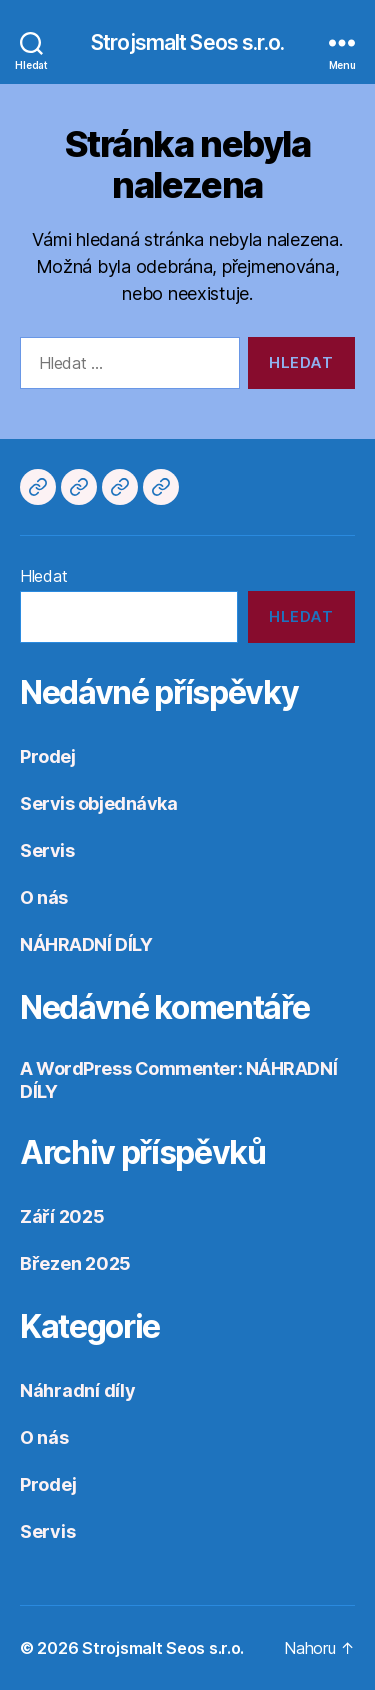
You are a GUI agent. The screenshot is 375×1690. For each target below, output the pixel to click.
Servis (47, 850)
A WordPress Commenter (129, 1068)
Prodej (47, 756)
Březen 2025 (75, 1263)
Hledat (43, 576)
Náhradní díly (78, 1390)
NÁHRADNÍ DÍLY (86, 944)
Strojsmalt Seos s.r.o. (187, 42)
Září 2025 (62, 1216)
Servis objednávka (98, 803)
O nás (44, 897)
